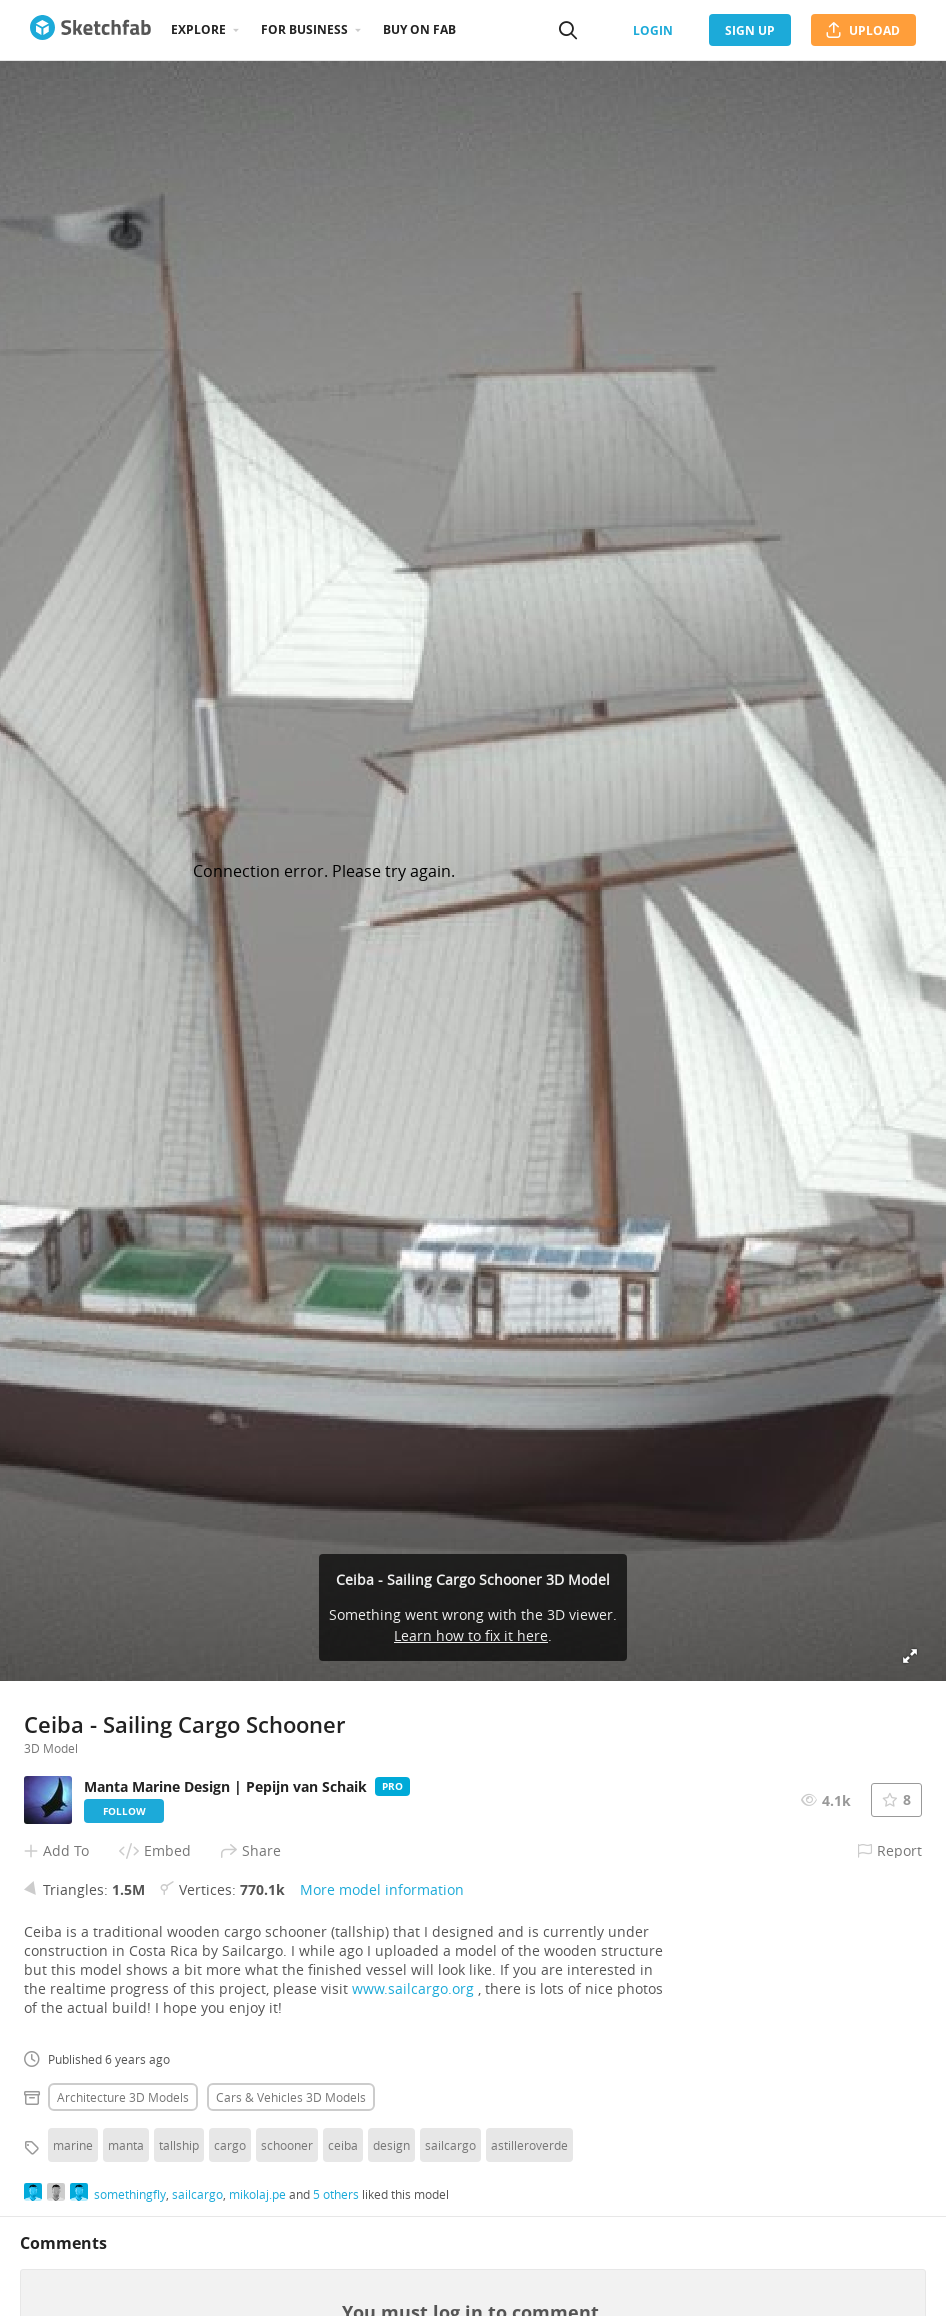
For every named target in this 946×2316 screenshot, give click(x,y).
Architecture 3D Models (123, 2097)
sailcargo (450, 2145)
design (391, 2145)
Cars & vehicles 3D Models (291, 2097)
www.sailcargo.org (413, 1988)
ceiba (343, 2145)
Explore (198, 29)
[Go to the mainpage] (90, 30)
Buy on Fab (419, 29)
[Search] (568, 30)
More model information (382, 1889)
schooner (287, 2145)
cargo (230, 2145)
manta (126, 2145)
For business (304, 29)
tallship (179, 2145)
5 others (336, 2194)
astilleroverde (529, 2145)
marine (73, 2145)
